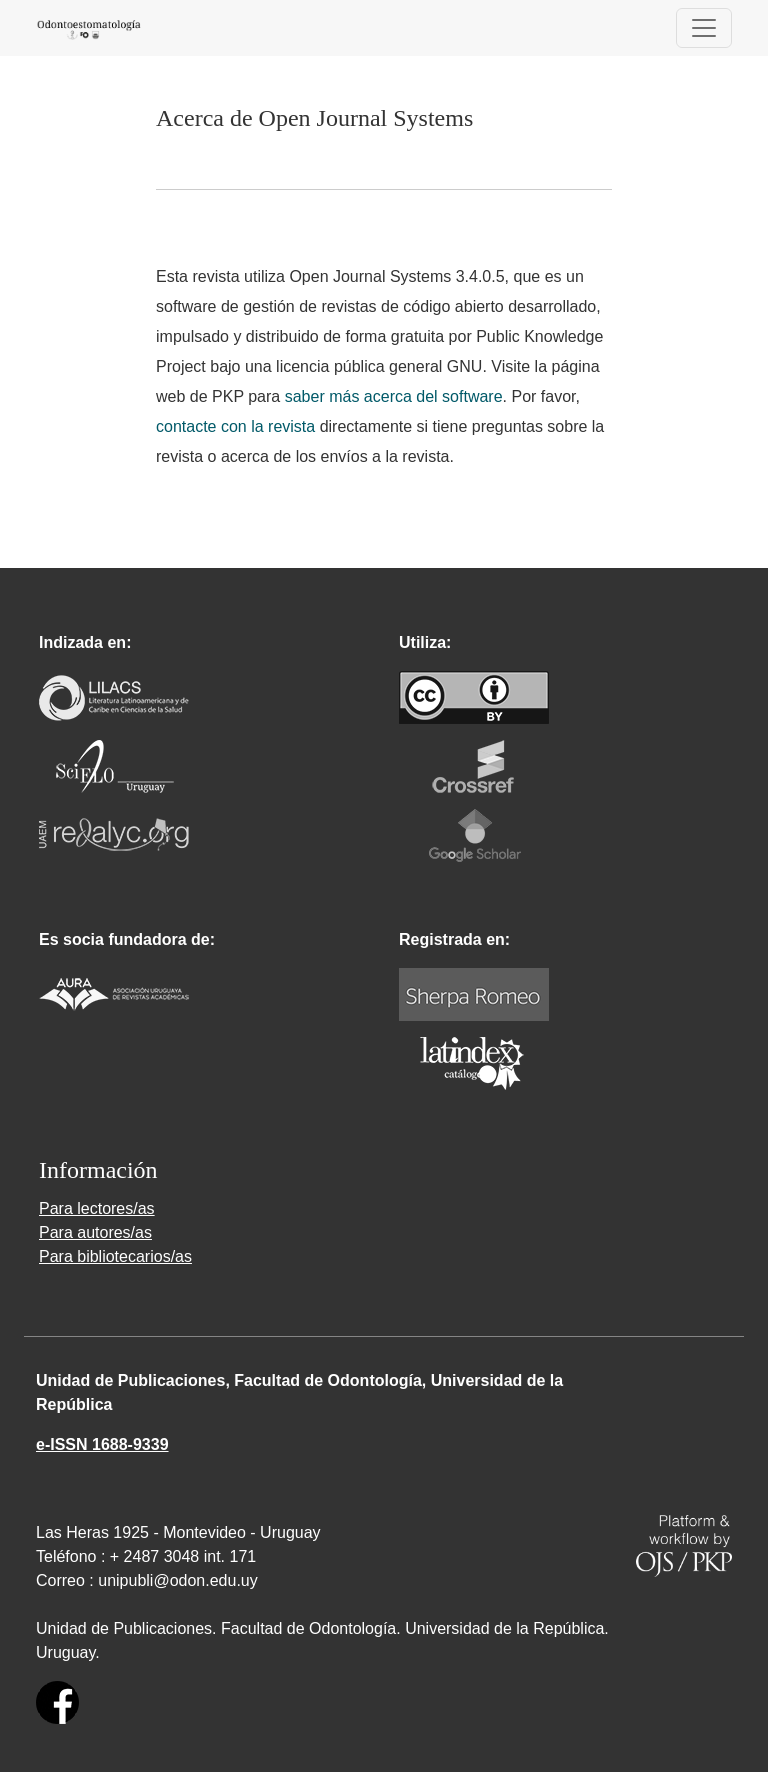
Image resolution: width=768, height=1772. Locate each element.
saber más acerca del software (394, 396)
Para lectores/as (97, 1208)
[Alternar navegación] (704, 28)
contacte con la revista (235, 426)
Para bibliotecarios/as (115, 1256)
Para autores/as (95, 1232)
